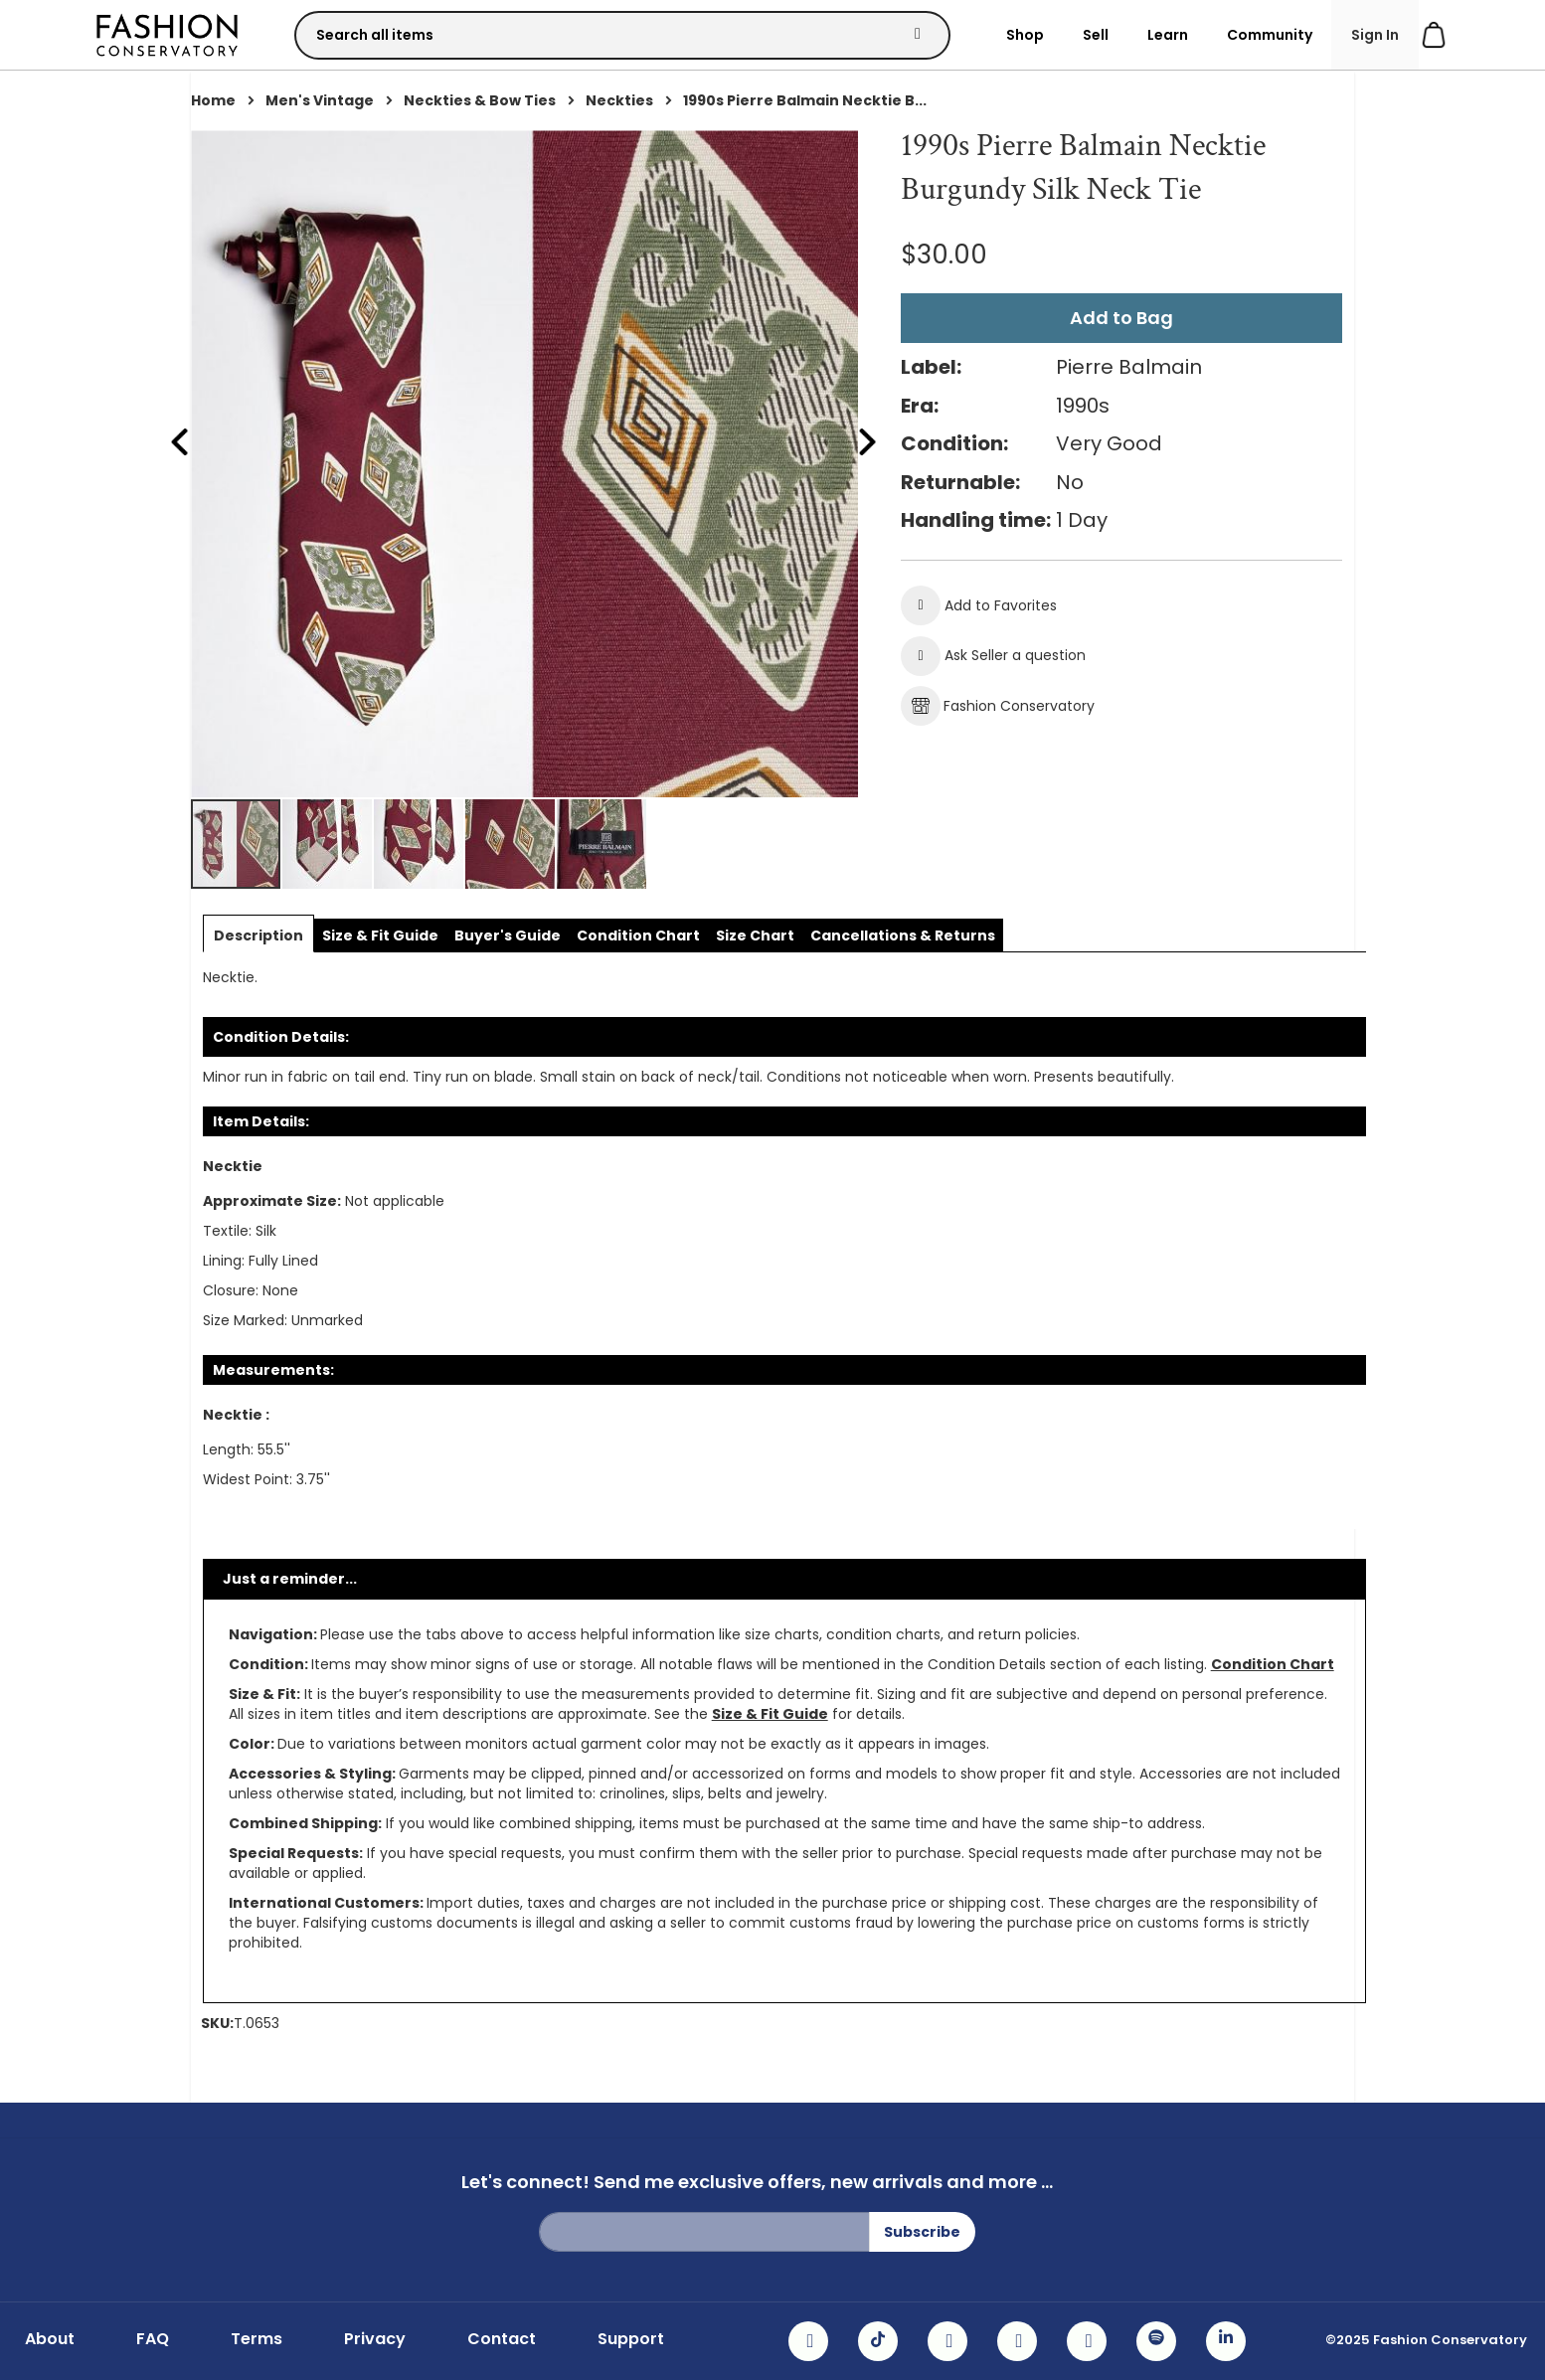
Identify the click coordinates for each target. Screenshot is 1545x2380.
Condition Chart (1272, 1664)
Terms (256, 2339)
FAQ (152, 2339)
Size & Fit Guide (770, 1714)
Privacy (375, 2339)
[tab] (258, 935)
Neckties (619, 100)
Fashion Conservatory (998, 706)
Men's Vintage (319, 100)
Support (631, 2339)
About (50, 2339)
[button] (328, 844)
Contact (501, 2339)
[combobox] (622, 35)
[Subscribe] (922, 2232)
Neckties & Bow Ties (480, 100)
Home (213, 100)
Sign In (1375, 35)
